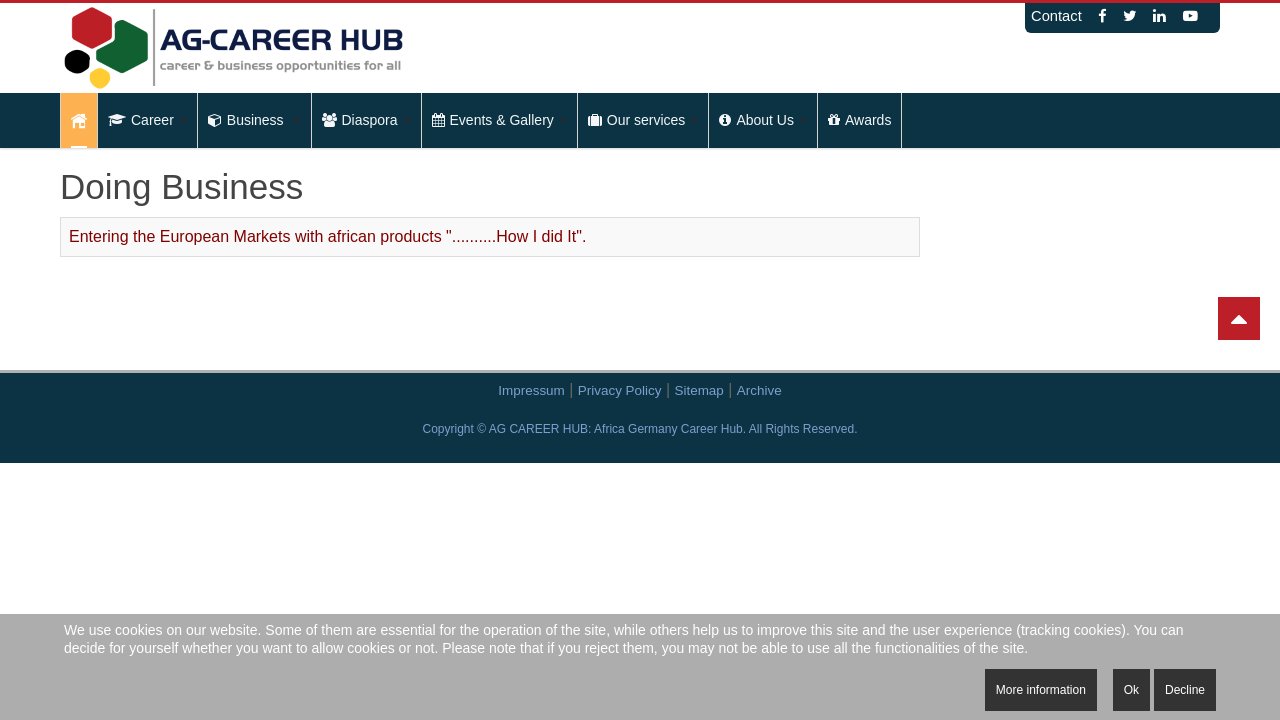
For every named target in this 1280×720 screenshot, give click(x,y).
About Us (763, 120)
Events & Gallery (499, 120)
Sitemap (699, 390)
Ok (1131, 690)
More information (1041, 690)
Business (254, 120)
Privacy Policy (620, 390)
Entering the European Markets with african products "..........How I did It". (327, 236)
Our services (643, 120)
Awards (859, 120)
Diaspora (366, 120)
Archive (759, 390)
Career (147, 120)
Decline (1185, 690)
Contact (1056, 16)
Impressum (531, 390)
